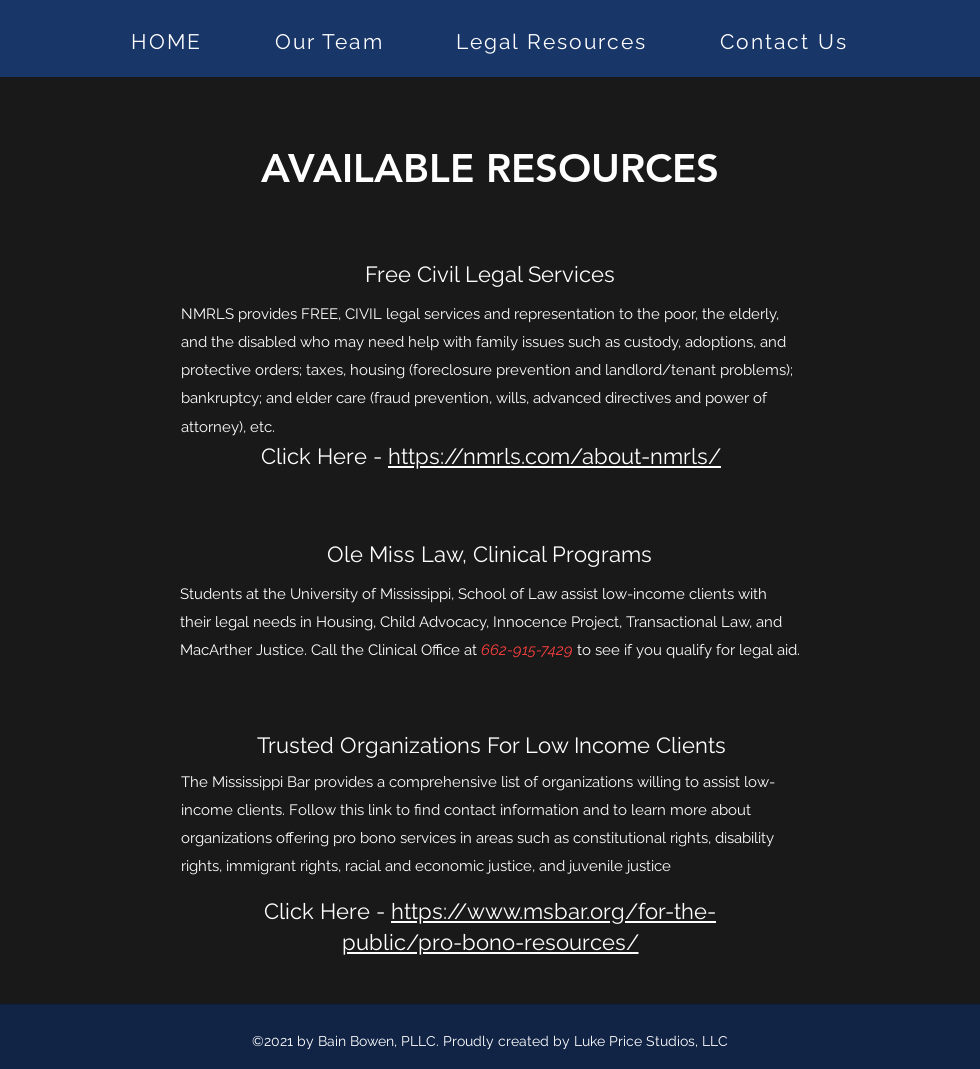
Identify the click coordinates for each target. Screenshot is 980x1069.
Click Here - (491, 456)
